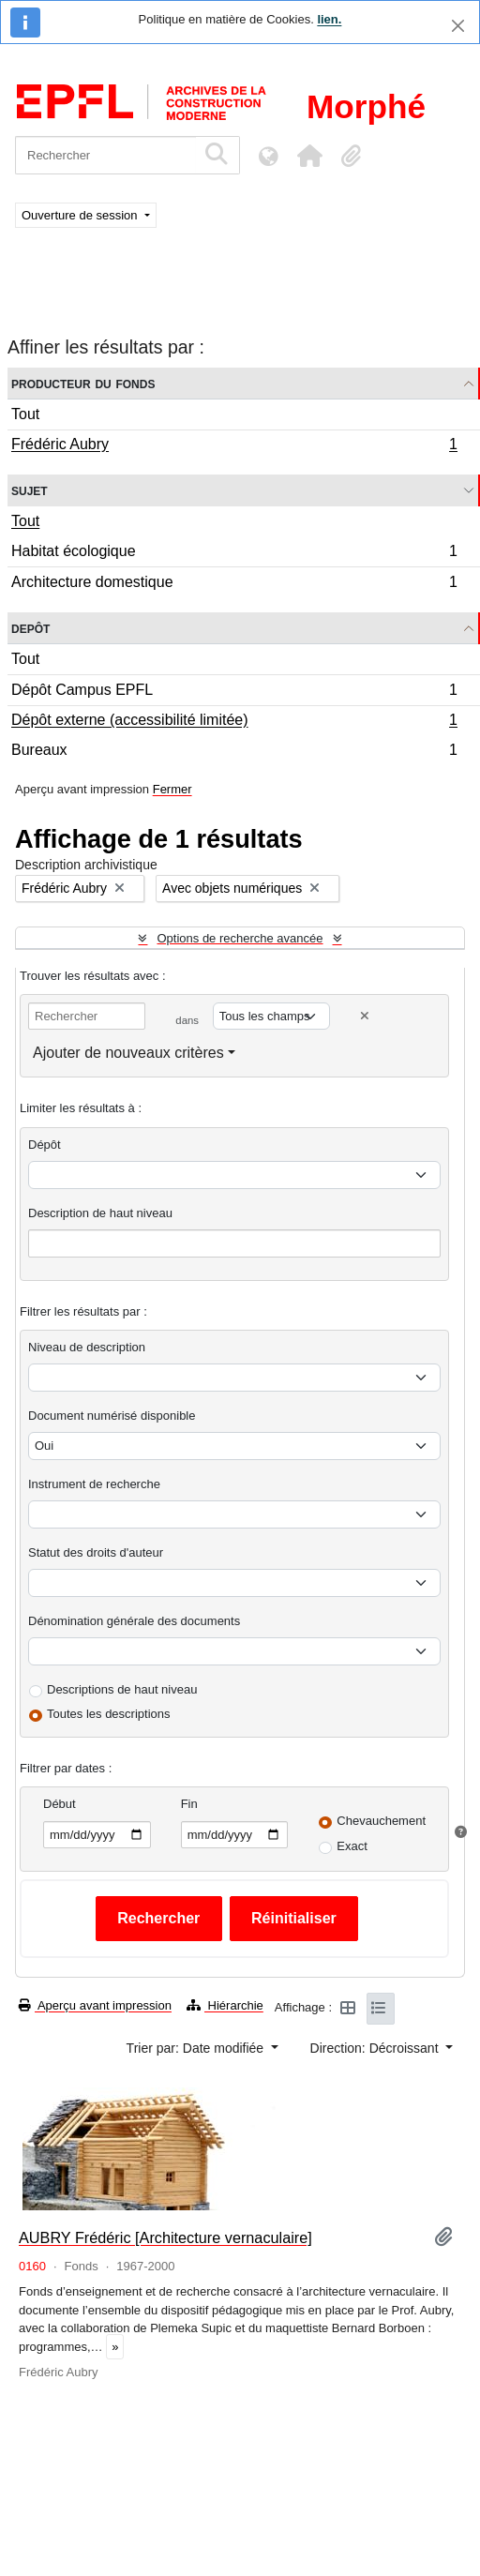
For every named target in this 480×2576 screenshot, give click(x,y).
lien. (329, 19)
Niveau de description (86, 1347)
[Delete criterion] (364, 1016)
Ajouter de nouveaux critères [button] (128, 1053)
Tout (25, 414)
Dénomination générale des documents (134, 1621)
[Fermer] (458, 26)
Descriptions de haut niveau (122, 1689)
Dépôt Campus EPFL (234, 692)
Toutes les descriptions (109, 1714)
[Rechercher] (105, 155)
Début (59, 1804)
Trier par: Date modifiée (197, 2048)
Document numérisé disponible (111, 1416)
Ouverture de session (81, 215)
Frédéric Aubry (234, 446)
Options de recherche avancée (239, 938)
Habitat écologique (234, 553)
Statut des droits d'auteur (95, 1552)
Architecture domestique (234, 584)
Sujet (29, 490)
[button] (309, 155)
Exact (352, 1846)
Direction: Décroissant (376, 2048)
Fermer (172, 789)
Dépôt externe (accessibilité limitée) (234, 722)
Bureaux (234, 752)
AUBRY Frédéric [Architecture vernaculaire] (165, 2237)
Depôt (30, 628)
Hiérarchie (225, 2005)
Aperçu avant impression (95, 2005)
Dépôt (44, 1144)
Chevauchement (381, 1821)
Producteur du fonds (83, 383)
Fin (189, 1804)
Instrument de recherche (94, 1484)
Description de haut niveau (100, 1213)
